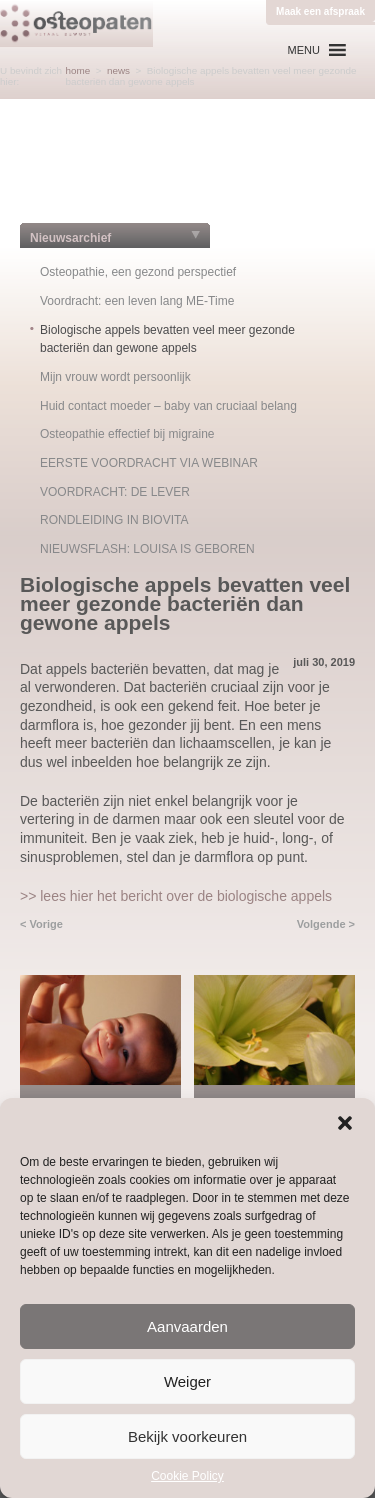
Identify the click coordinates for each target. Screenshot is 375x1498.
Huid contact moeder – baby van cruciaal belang (168, 406)
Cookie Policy (187, 1476)
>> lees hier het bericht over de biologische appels (176, 896)
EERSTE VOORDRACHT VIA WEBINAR (149, 463)
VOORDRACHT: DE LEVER (115, 492)
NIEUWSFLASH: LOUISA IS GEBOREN (147, 549)
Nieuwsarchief (70, 238)
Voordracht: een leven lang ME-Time (137, 301)
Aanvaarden (187, 1326)
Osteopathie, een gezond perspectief (138, 272)
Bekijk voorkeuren (187, 1436)
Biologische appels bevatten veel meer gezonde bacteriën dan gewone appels (167, 339)
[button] (345, 1123)
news (118, 70)
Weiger (187, 1381)
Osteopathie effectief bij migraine (127, 434)
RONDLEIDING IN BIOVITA (114, 520)
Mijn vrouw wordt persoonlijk (115, 377)
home (78, 70)
